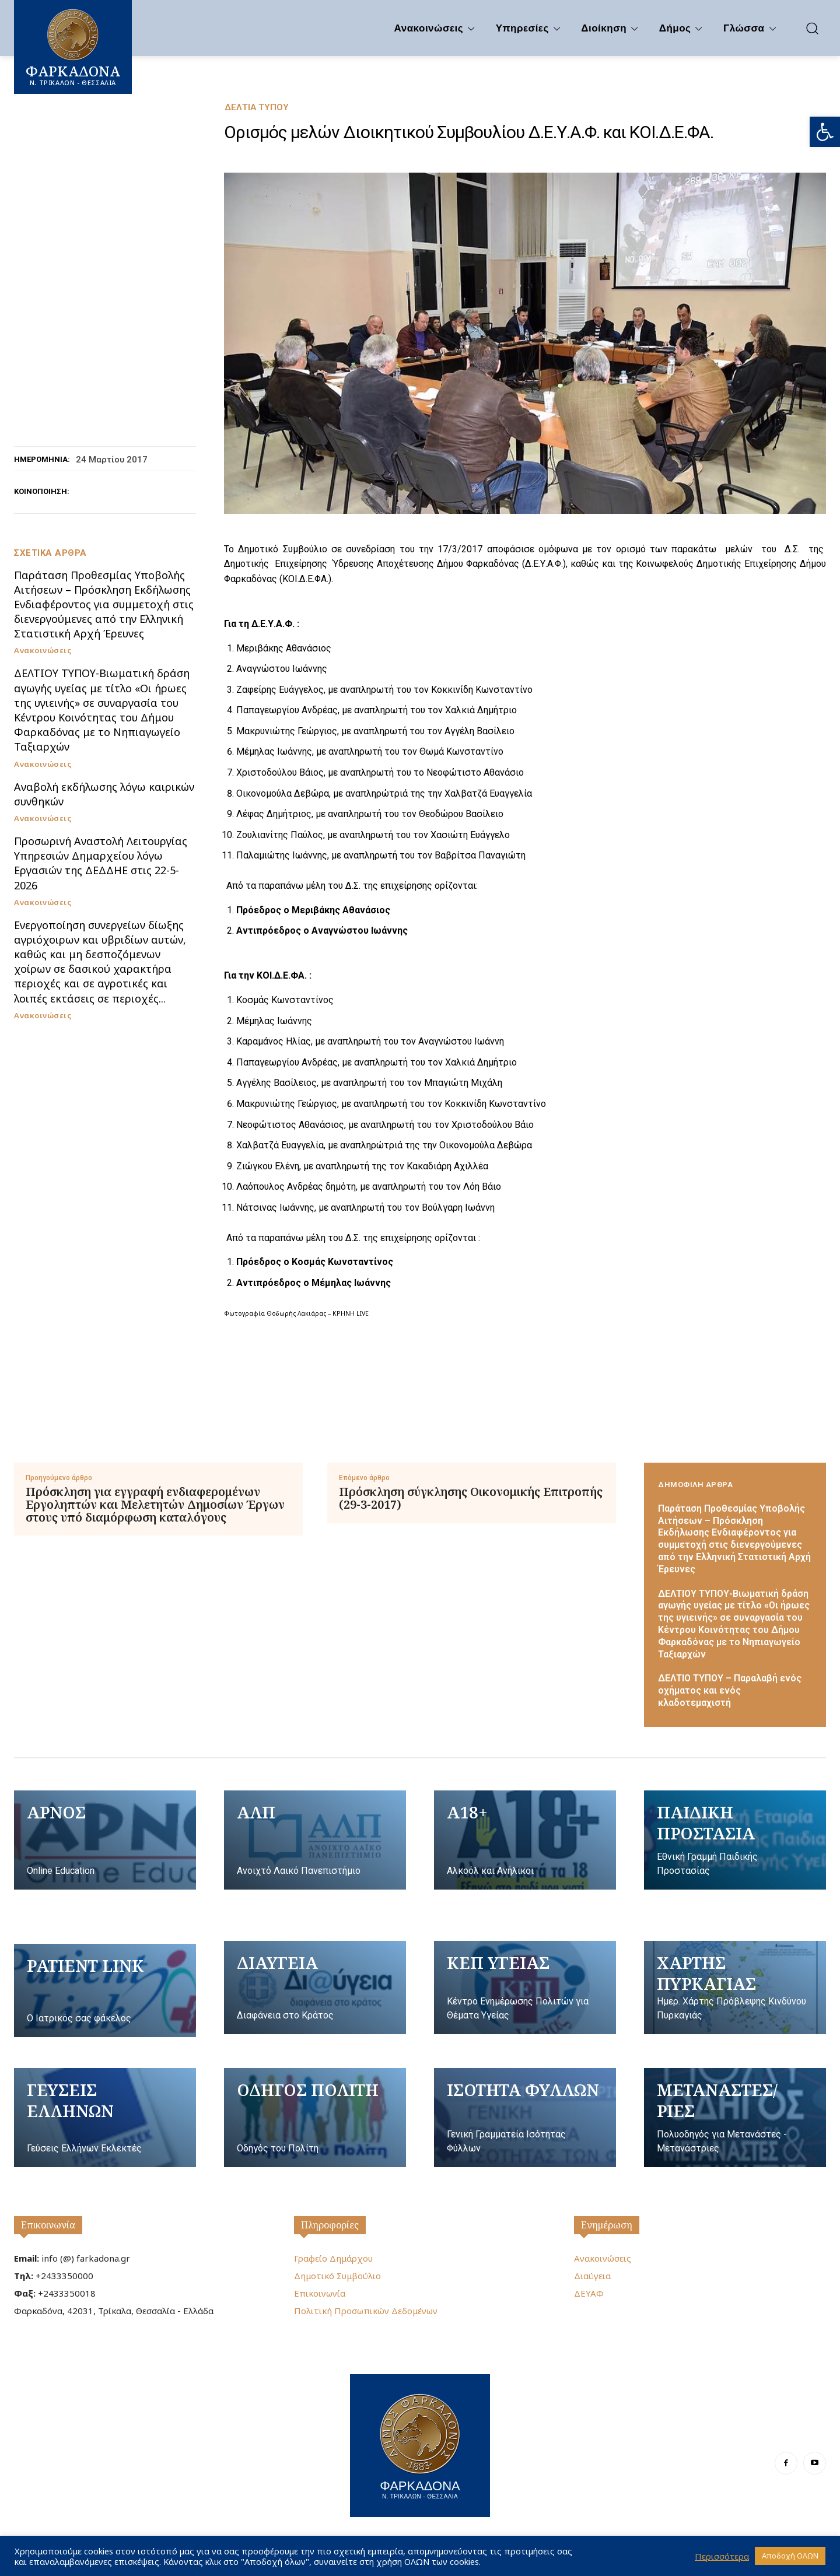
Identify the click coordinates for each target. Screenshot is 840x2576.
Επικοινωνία (48, 2224)
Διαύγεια (592, 2275)
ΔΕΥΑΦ (589, 2293)
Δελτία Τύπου (257, 107)
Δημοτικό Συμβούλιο (337, 2275)
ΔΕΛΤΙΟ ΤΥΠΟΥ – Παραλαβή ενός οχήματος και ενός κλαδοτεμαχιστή (730, 1690)
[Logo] (420, 2444)
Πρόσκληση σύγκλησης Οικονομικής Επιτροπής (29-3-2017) (471, 1498)
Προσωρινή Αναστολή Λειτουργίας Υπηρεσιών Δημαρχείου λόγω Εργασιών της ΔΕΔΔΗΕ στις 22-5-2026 (100, 863)
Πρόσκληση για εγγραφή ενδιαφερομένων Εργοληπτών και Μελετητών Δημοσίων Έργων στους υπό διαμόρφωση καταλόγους (155, 1504)
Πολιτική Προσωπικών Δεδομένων (366, 2310)
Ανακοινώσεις (42, 650)
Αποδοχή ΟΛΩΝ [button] (790, 2555)
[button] (825, 132)
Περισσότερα (722, 2556)
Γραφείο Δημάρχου (333, 2258)
